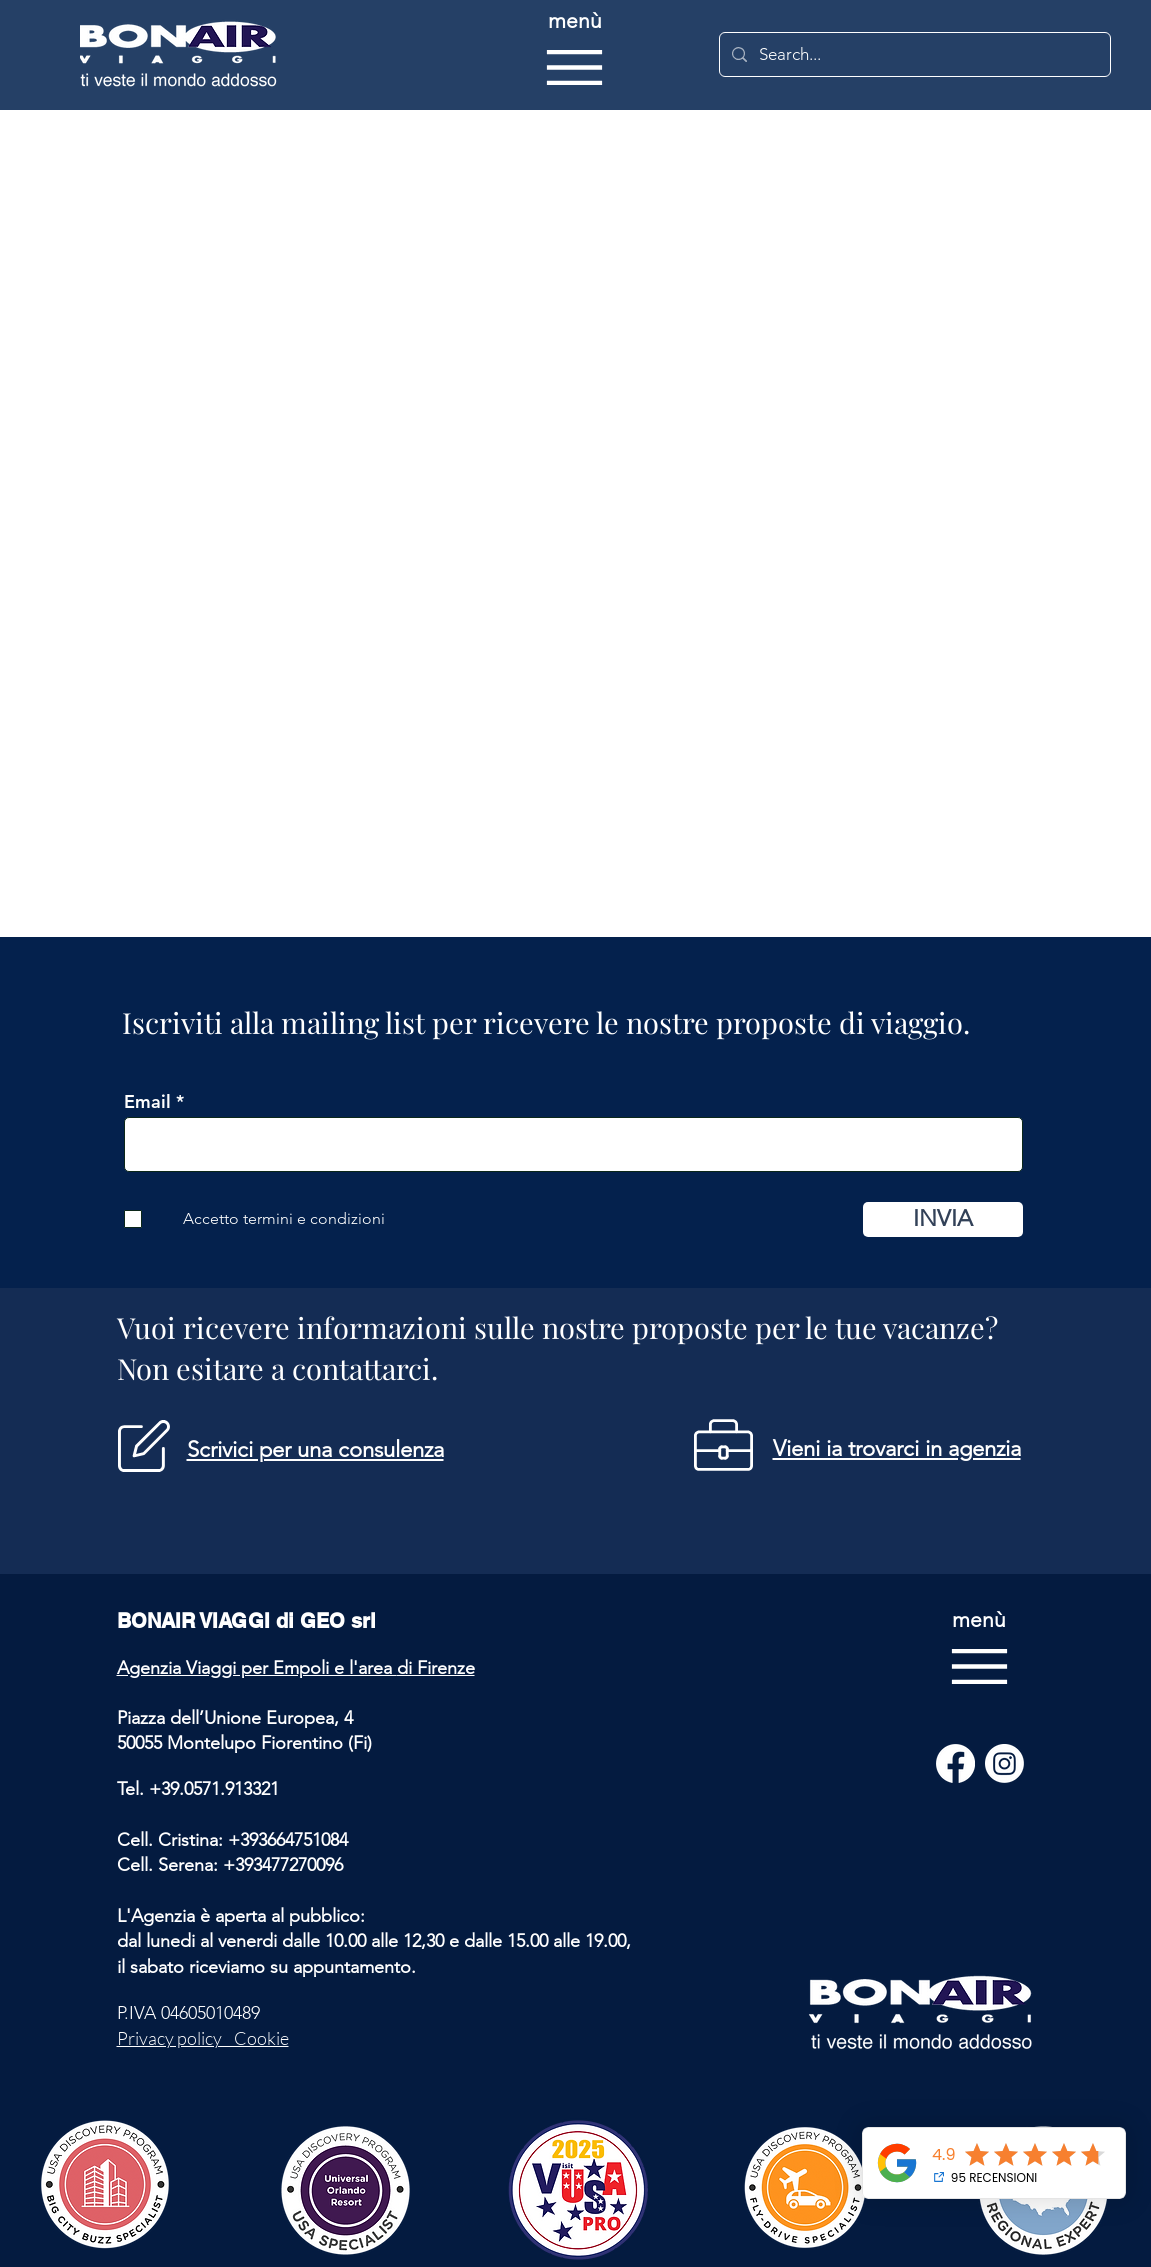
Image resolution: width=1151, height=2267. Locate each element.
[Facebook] (955, 1763)
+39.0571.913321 (214, 1789)
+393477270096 (283, 1865)
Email (147, 1102)
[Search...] (913, 54)
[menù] (574, 55)
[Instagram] (1004, 1763)
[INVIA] (943, 1219)
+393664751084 (288, 1840)
